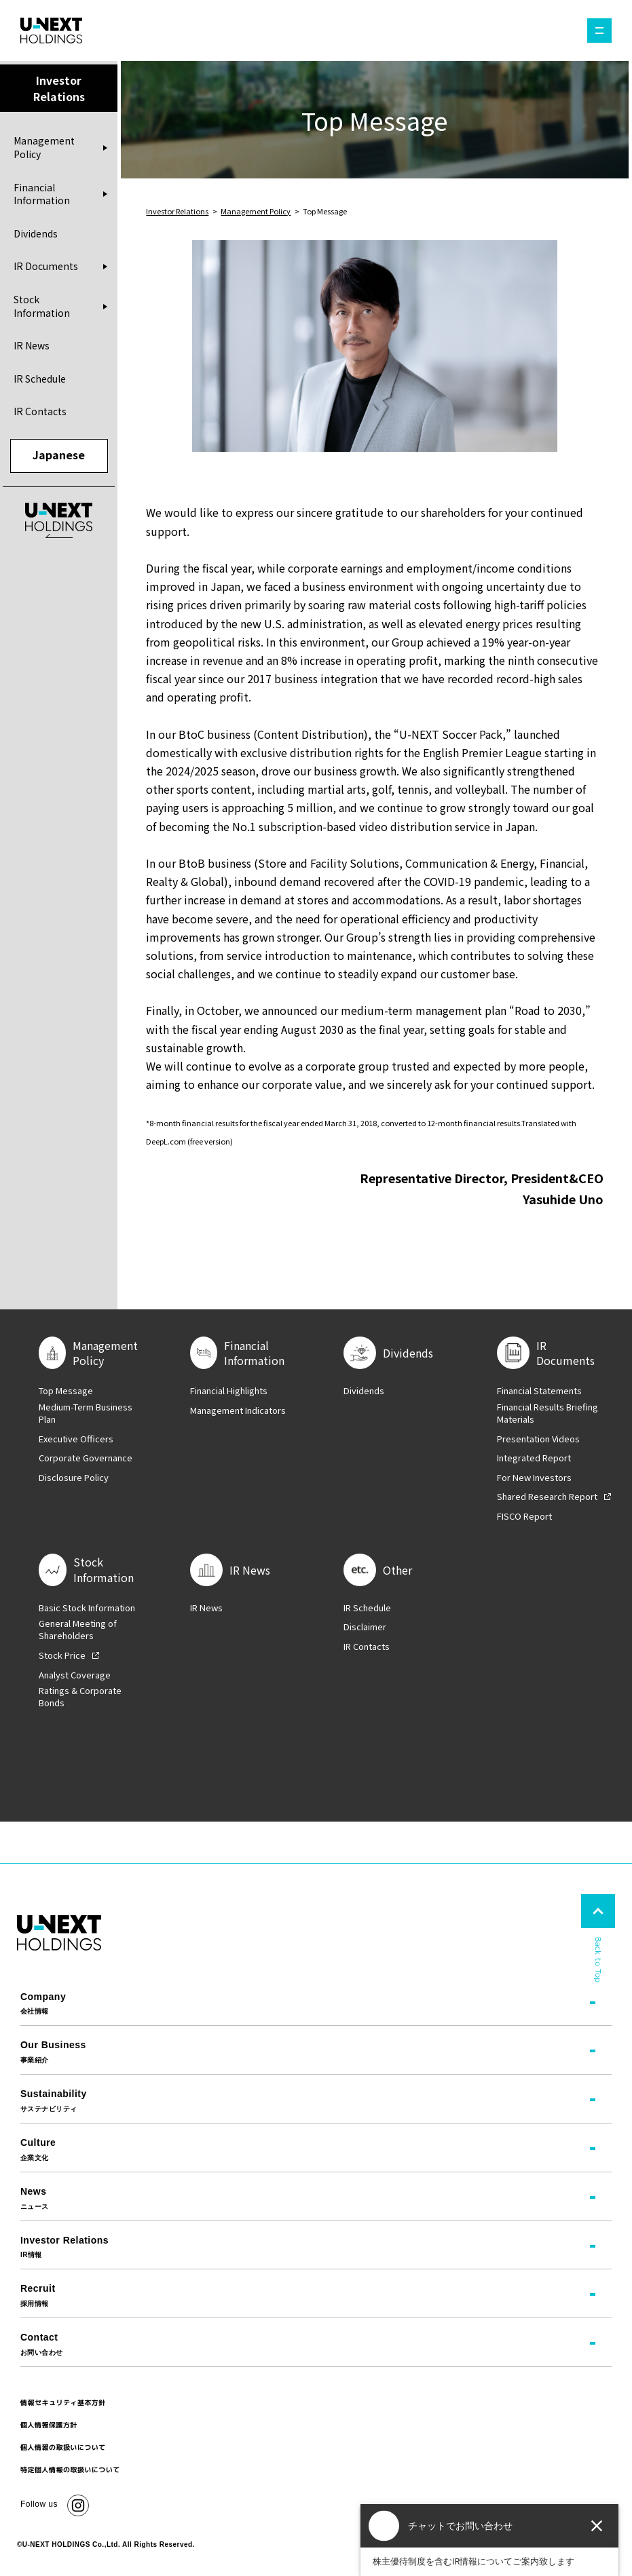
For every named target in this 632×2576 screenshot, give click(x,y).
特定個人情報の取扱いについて (70, 2469)
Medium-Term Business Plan (85, 1413)
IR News (32, 345)
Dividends (36, 233)
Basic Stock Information (87, 1608)
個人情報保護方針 (48, 2424)
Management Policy (44, 147)
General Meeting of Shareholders (78, 1629)
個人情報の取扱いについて (63, 2447)
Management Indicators (238, 1410)
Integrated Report (534, 1458)
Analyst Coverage (75, 1675)
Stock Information (42, 306)
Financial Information (42, 194)
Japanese (59, 455)
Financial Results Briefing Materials (547, 1413)
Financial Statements (539, 1391)
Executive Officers (76, 1439)
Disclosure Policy (74, 1478)
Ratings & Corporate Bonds (80, 1697)
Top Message (66, 1391)
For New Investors (534, 1478)
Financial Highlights (228, 1391)
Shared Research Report (547, 1497)
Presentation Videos (538, 1439)
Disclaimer (364, 1627)
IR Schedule (40, 378)
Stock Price (62, 1655)
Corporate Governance (85, 1458)
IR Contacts (40, 411)
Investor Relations (177, 211)
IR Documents (46, 266)
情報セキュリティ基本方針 (63, 2402)
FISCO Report (524, 1516)
